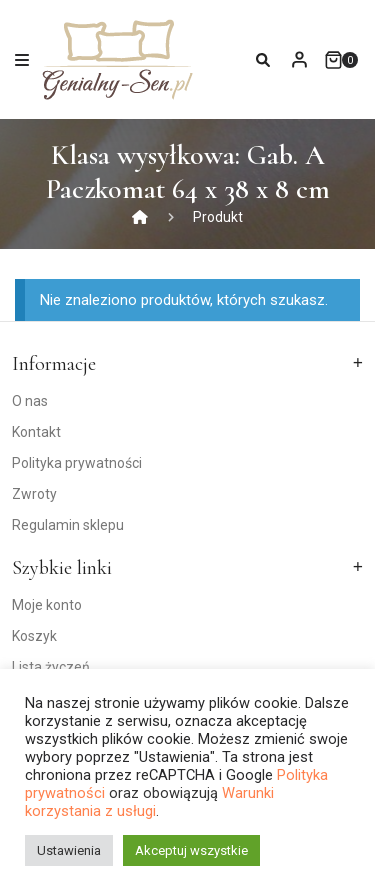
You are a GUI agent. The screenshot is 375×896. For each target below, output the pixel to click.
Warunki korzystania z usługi (149, 802)
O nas (30, 401)
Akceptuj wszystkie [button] (191, 850)
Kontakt (36, 432)
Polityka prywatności (77, 463)
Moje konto (47, 605)
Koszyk (34, 636)
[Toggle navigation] (22, 59)
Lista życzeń (51, 667)
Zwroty (34, 494)
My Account (299, 59)
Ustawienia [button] (69, 850)
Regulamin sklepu (68, 525)
